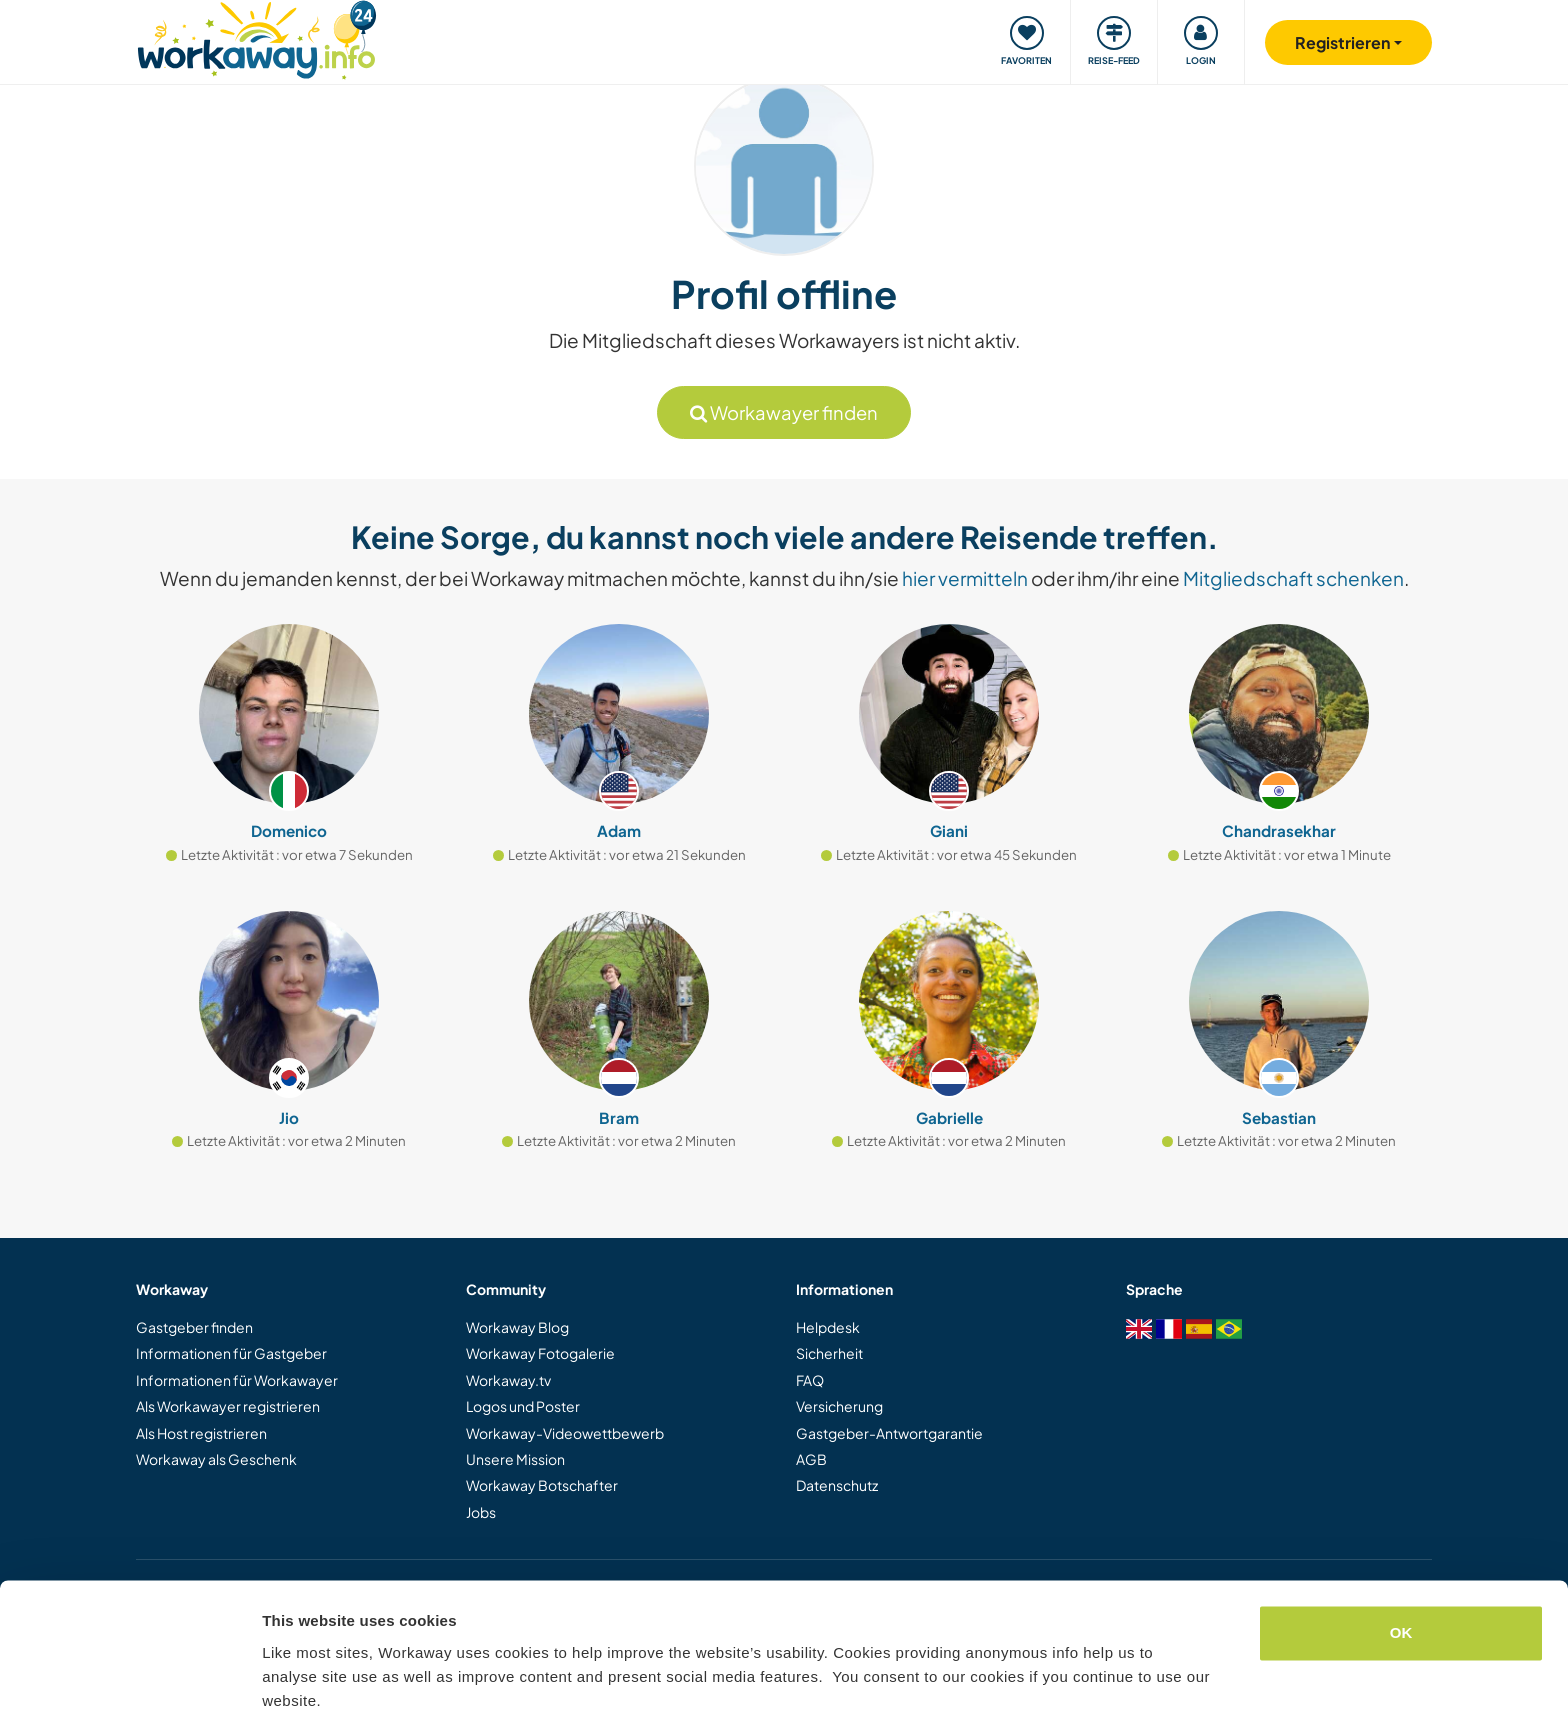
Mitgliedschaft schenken (1293, 578)
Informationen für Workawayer (237, 1380)
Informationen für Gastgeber (231, 1353)
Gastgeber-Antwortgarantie (889, 1433)
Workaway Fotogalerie (540, 1353)
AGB (811, 1459)
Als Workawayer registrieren (228, 1406)
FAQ (810, 1380)
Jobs (481, 1512)
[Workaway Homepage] (256, 37)
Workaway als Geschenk (216, 1459)
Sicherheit (829, 1353)
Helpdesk (828, 1327)
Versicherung (839, 1406)
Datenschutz (837, 1485)
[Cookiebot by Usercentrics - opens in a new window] (129, 1694)
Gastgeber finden (194, 1327)
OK (1401, 1570)
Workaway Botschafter (542, 1485)
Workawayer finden (784, 412)
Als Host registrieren (201, 1433)
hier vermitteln (965, 578)
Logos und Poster (523, 1406)
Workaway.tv (508, 1380)
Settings (292, 1693)
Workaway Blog (517, 1327)
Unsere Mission (515, 1459)
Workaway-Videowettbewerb (565, 1433)
